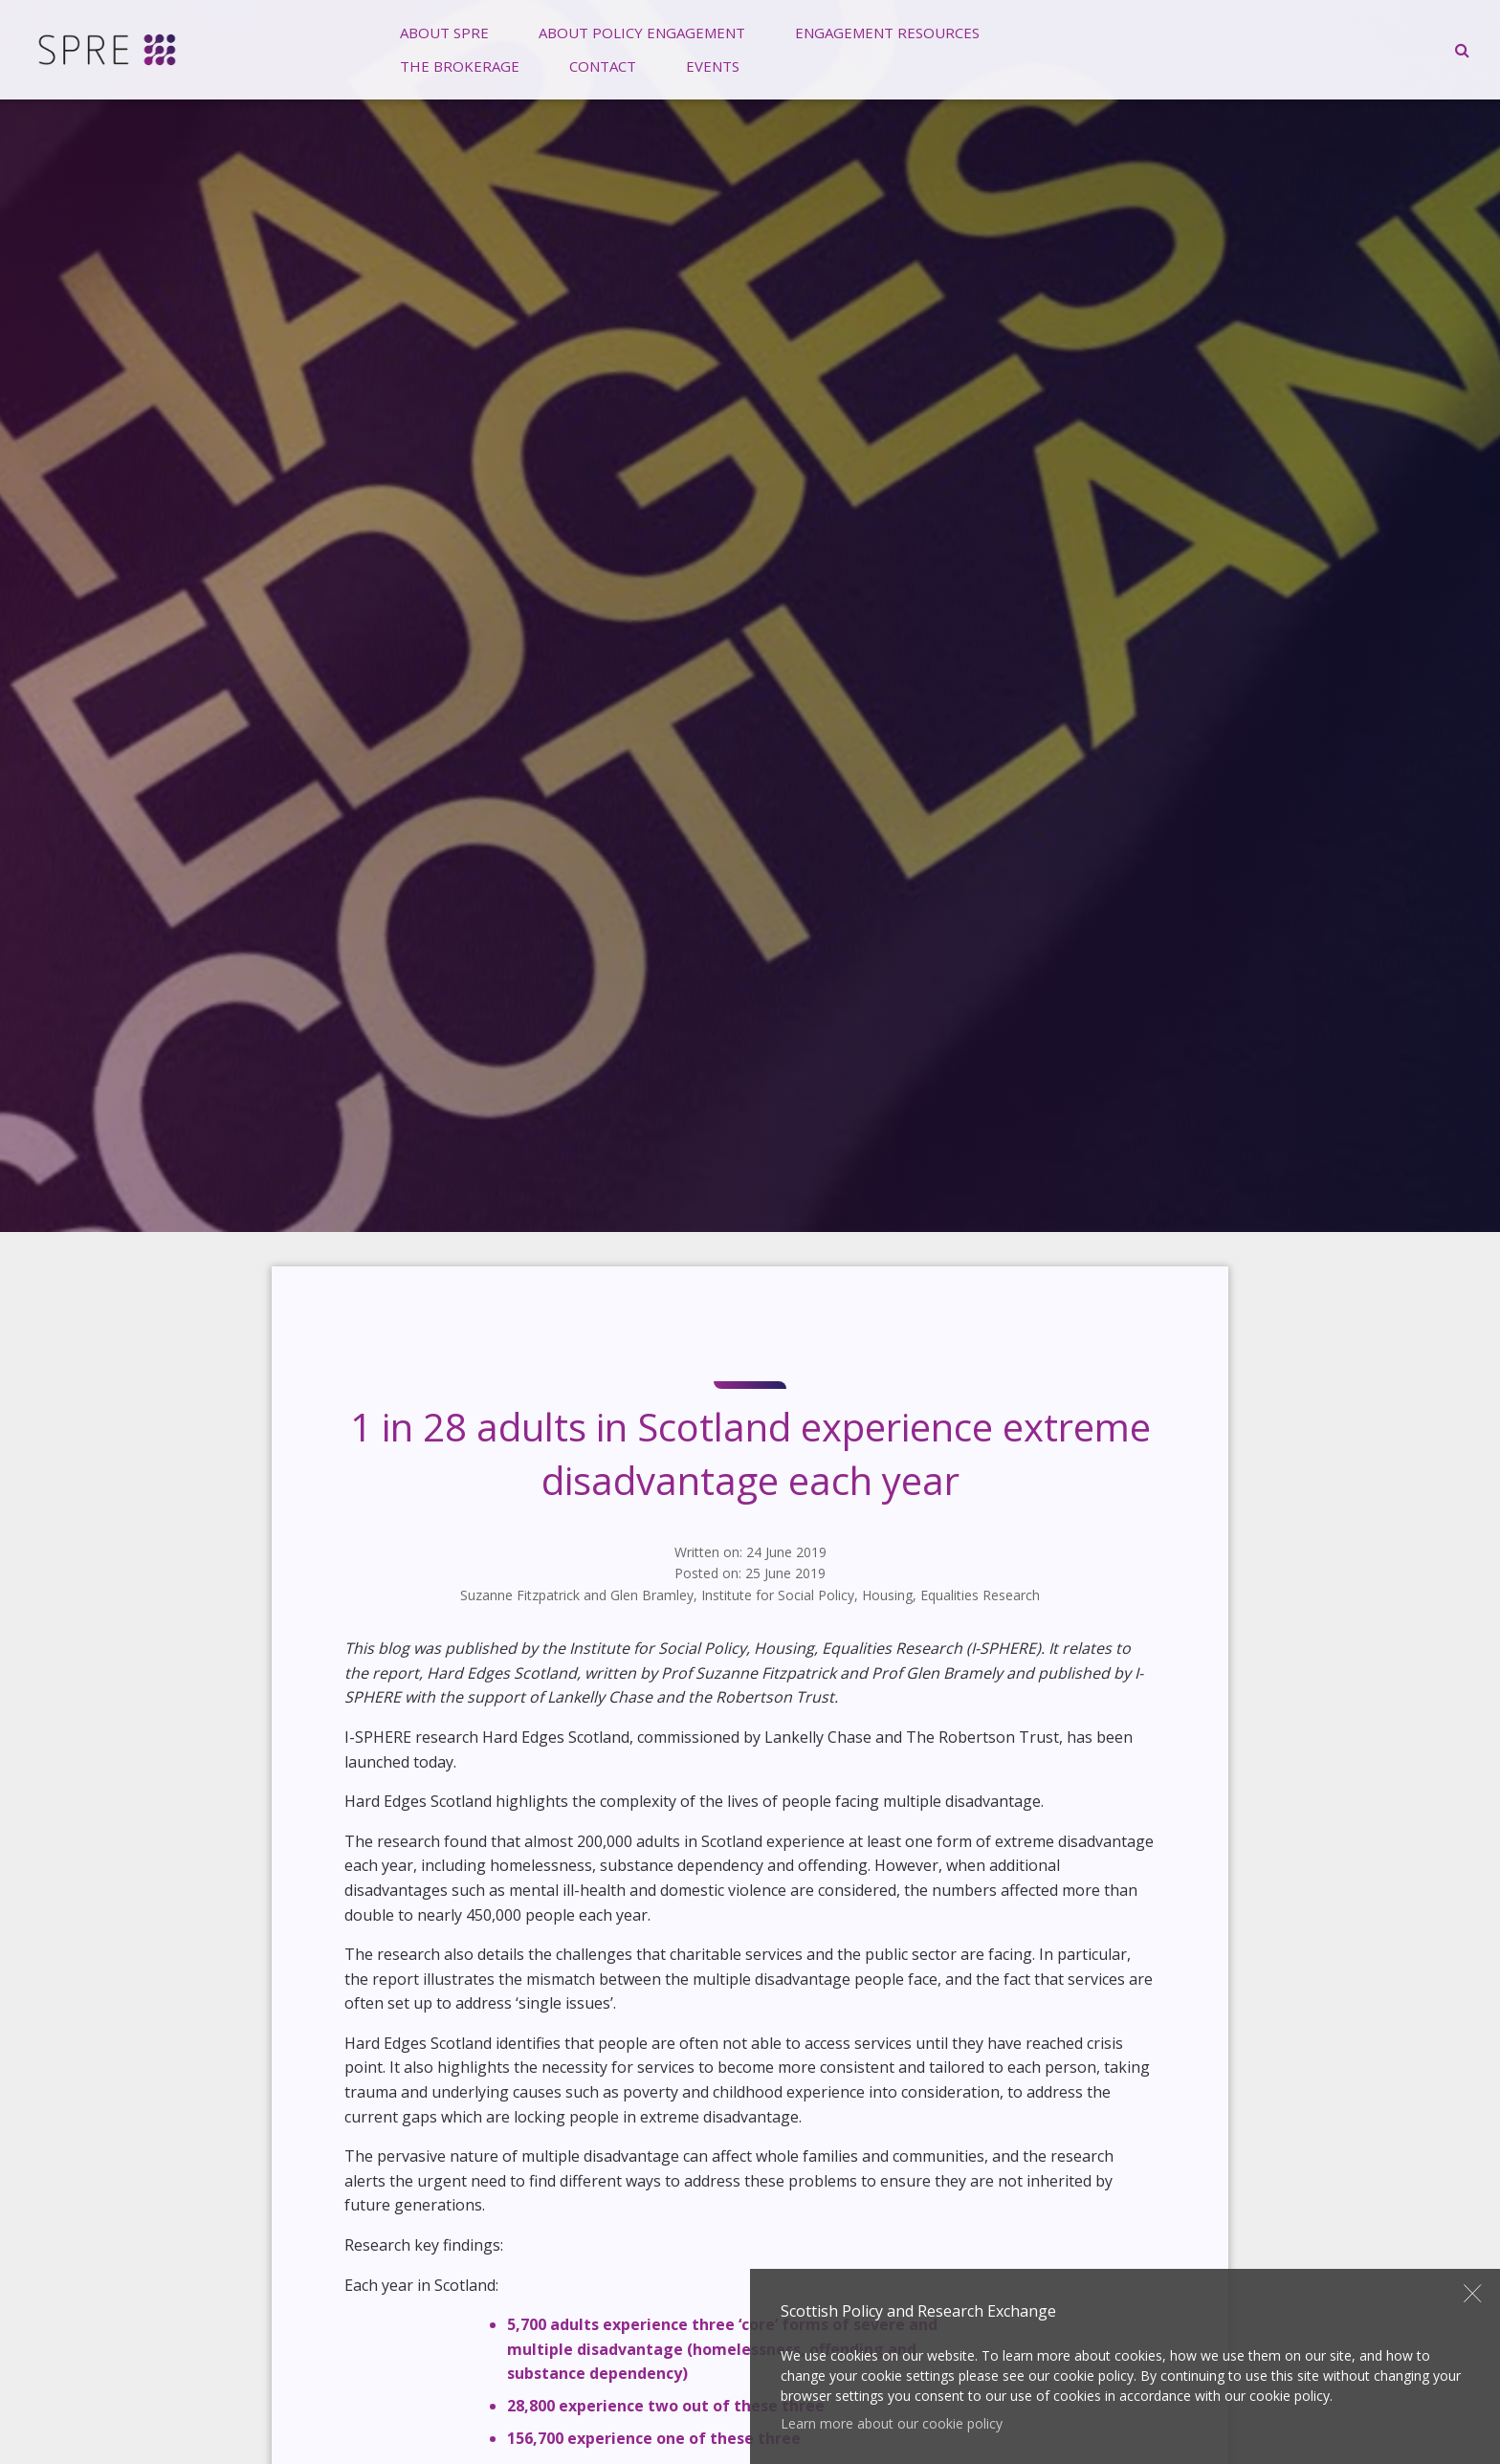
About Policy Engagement (642, 32)
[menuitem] (444, 33)
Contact (602, 66)
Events (712, 66)
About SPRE (444, 32)
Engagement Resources (887, 32)
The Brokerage (459, 66)
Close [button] (1473, 2292)
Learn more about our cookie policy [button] (892, 2423)
